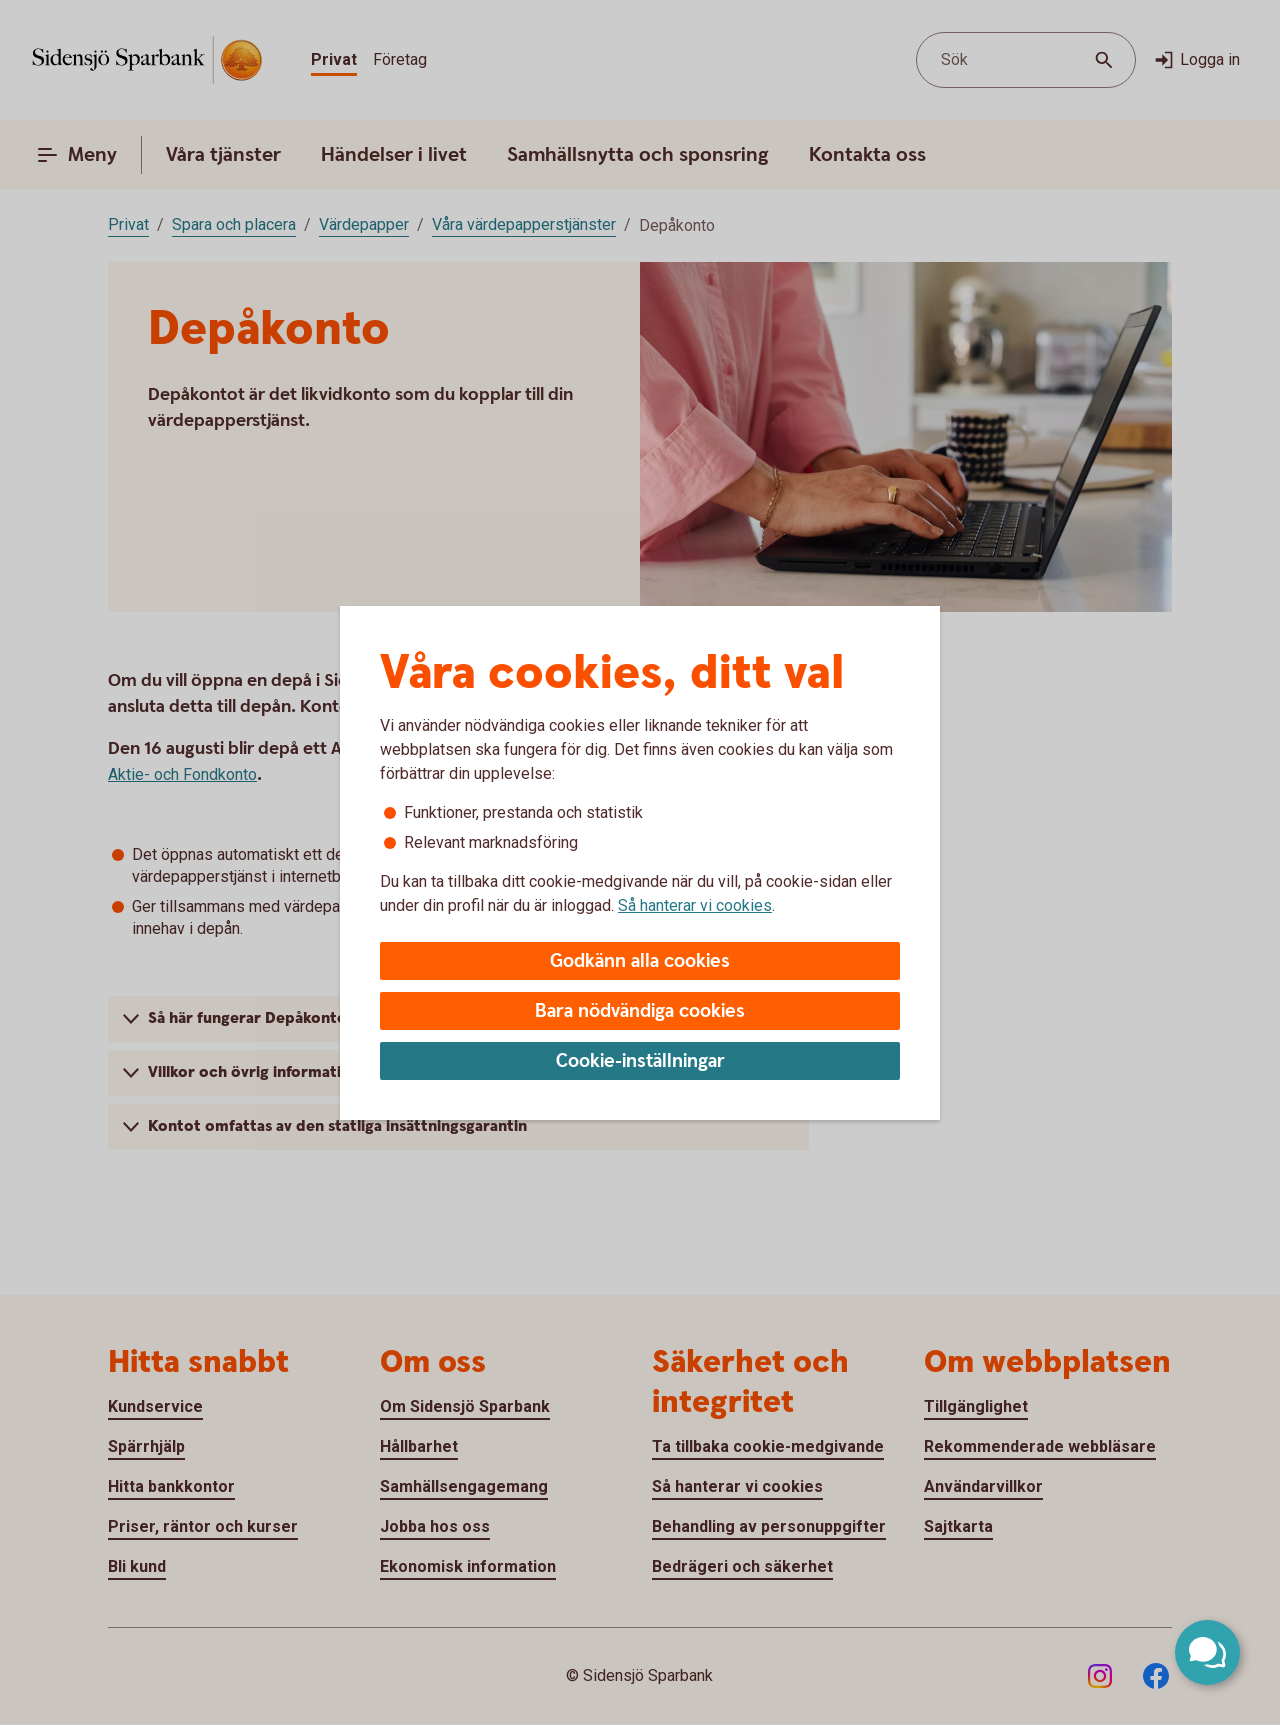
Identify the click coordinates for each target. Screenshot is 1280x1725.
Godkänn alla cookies (640, 961)
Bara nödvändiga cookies (640, 1011)
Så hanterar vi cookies (695, 905)
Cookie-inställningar (640, 1061)
